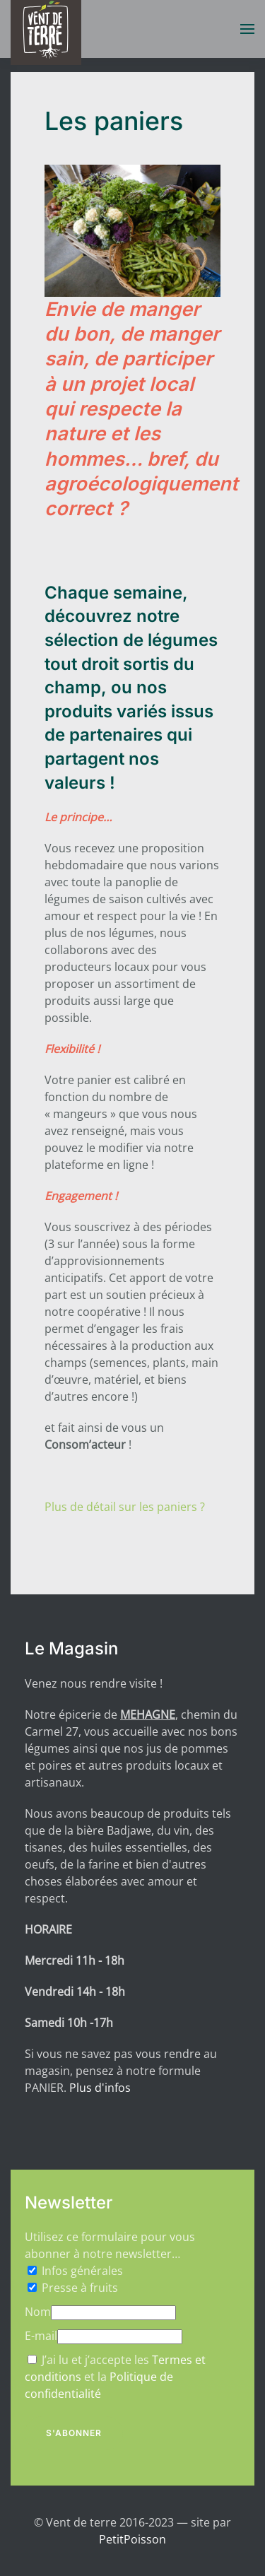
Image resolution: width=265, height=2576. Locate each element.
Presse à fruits (80, 2287)
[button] (247, 29)
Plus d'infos (100, 2087)
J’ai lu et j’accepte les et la (115, 2376)
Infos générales (82, 2270)
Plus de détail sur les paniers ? (125, 1507)
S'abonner (74, 2433)
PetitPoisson (132, 2539)
